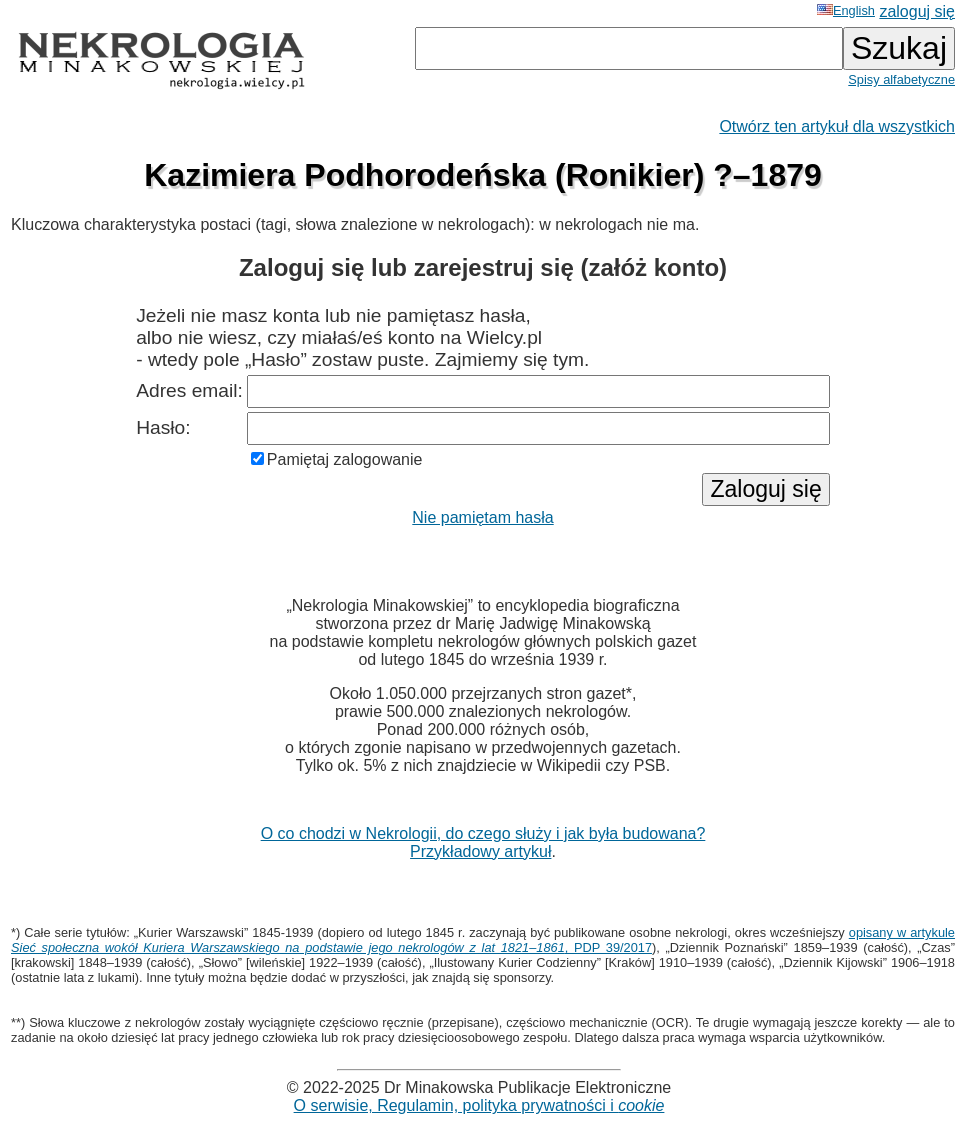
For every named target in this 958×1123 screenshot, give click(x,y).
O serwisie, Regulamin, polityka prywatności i (479, 1105)
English (846, 10)
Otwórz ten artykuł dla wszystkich (837, 126)
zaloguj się (917, 11)
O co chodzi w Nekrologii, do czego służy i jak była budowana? (483, 833)
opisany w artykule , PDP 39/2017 (483, 940)
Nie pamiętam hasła (482, 517)
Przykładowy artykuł (480, 851)
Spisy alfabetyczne (901, 79)
